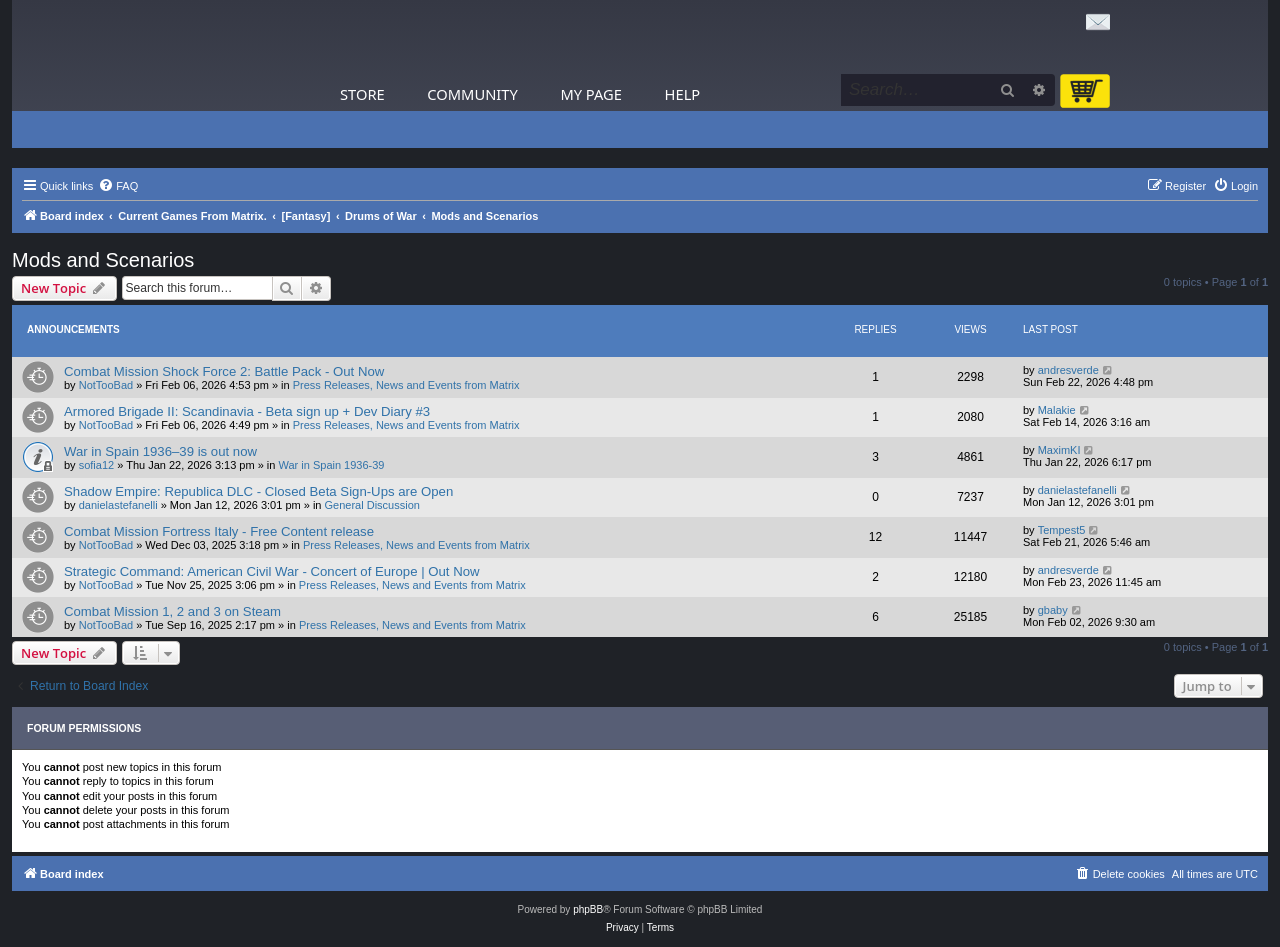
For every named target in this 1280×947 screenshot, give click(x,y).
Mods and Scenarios (103, 260)
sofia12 (96, 465)
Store (362, 94)
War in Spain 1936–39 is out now (160, 451)
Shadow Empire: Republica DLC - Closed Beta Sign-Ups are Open (258, 491)
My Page (591, 94)
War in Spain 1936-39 (332, 465)
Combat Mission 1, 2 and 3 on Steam (172, 611)
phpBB (588, 909)
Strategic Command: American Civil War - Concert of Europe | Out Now (272, 571)
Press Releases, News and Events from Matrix (406, 385)
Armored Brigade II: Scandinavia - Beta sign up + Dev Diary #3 (247, 411)
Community (472, 94)
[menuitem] (118, 186)
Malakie (1057, 410)
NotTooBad (106, 385)
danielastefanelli (118, 505)
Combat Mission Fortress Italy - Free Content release (219, 531)
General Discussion (372, 505)
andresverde (1068, 370)
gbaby (1053, 610)
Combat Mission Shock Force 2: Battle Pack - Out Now (224, 371)
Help (683, 94)
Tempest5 (1062, 530)
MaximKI (1059, 450)
